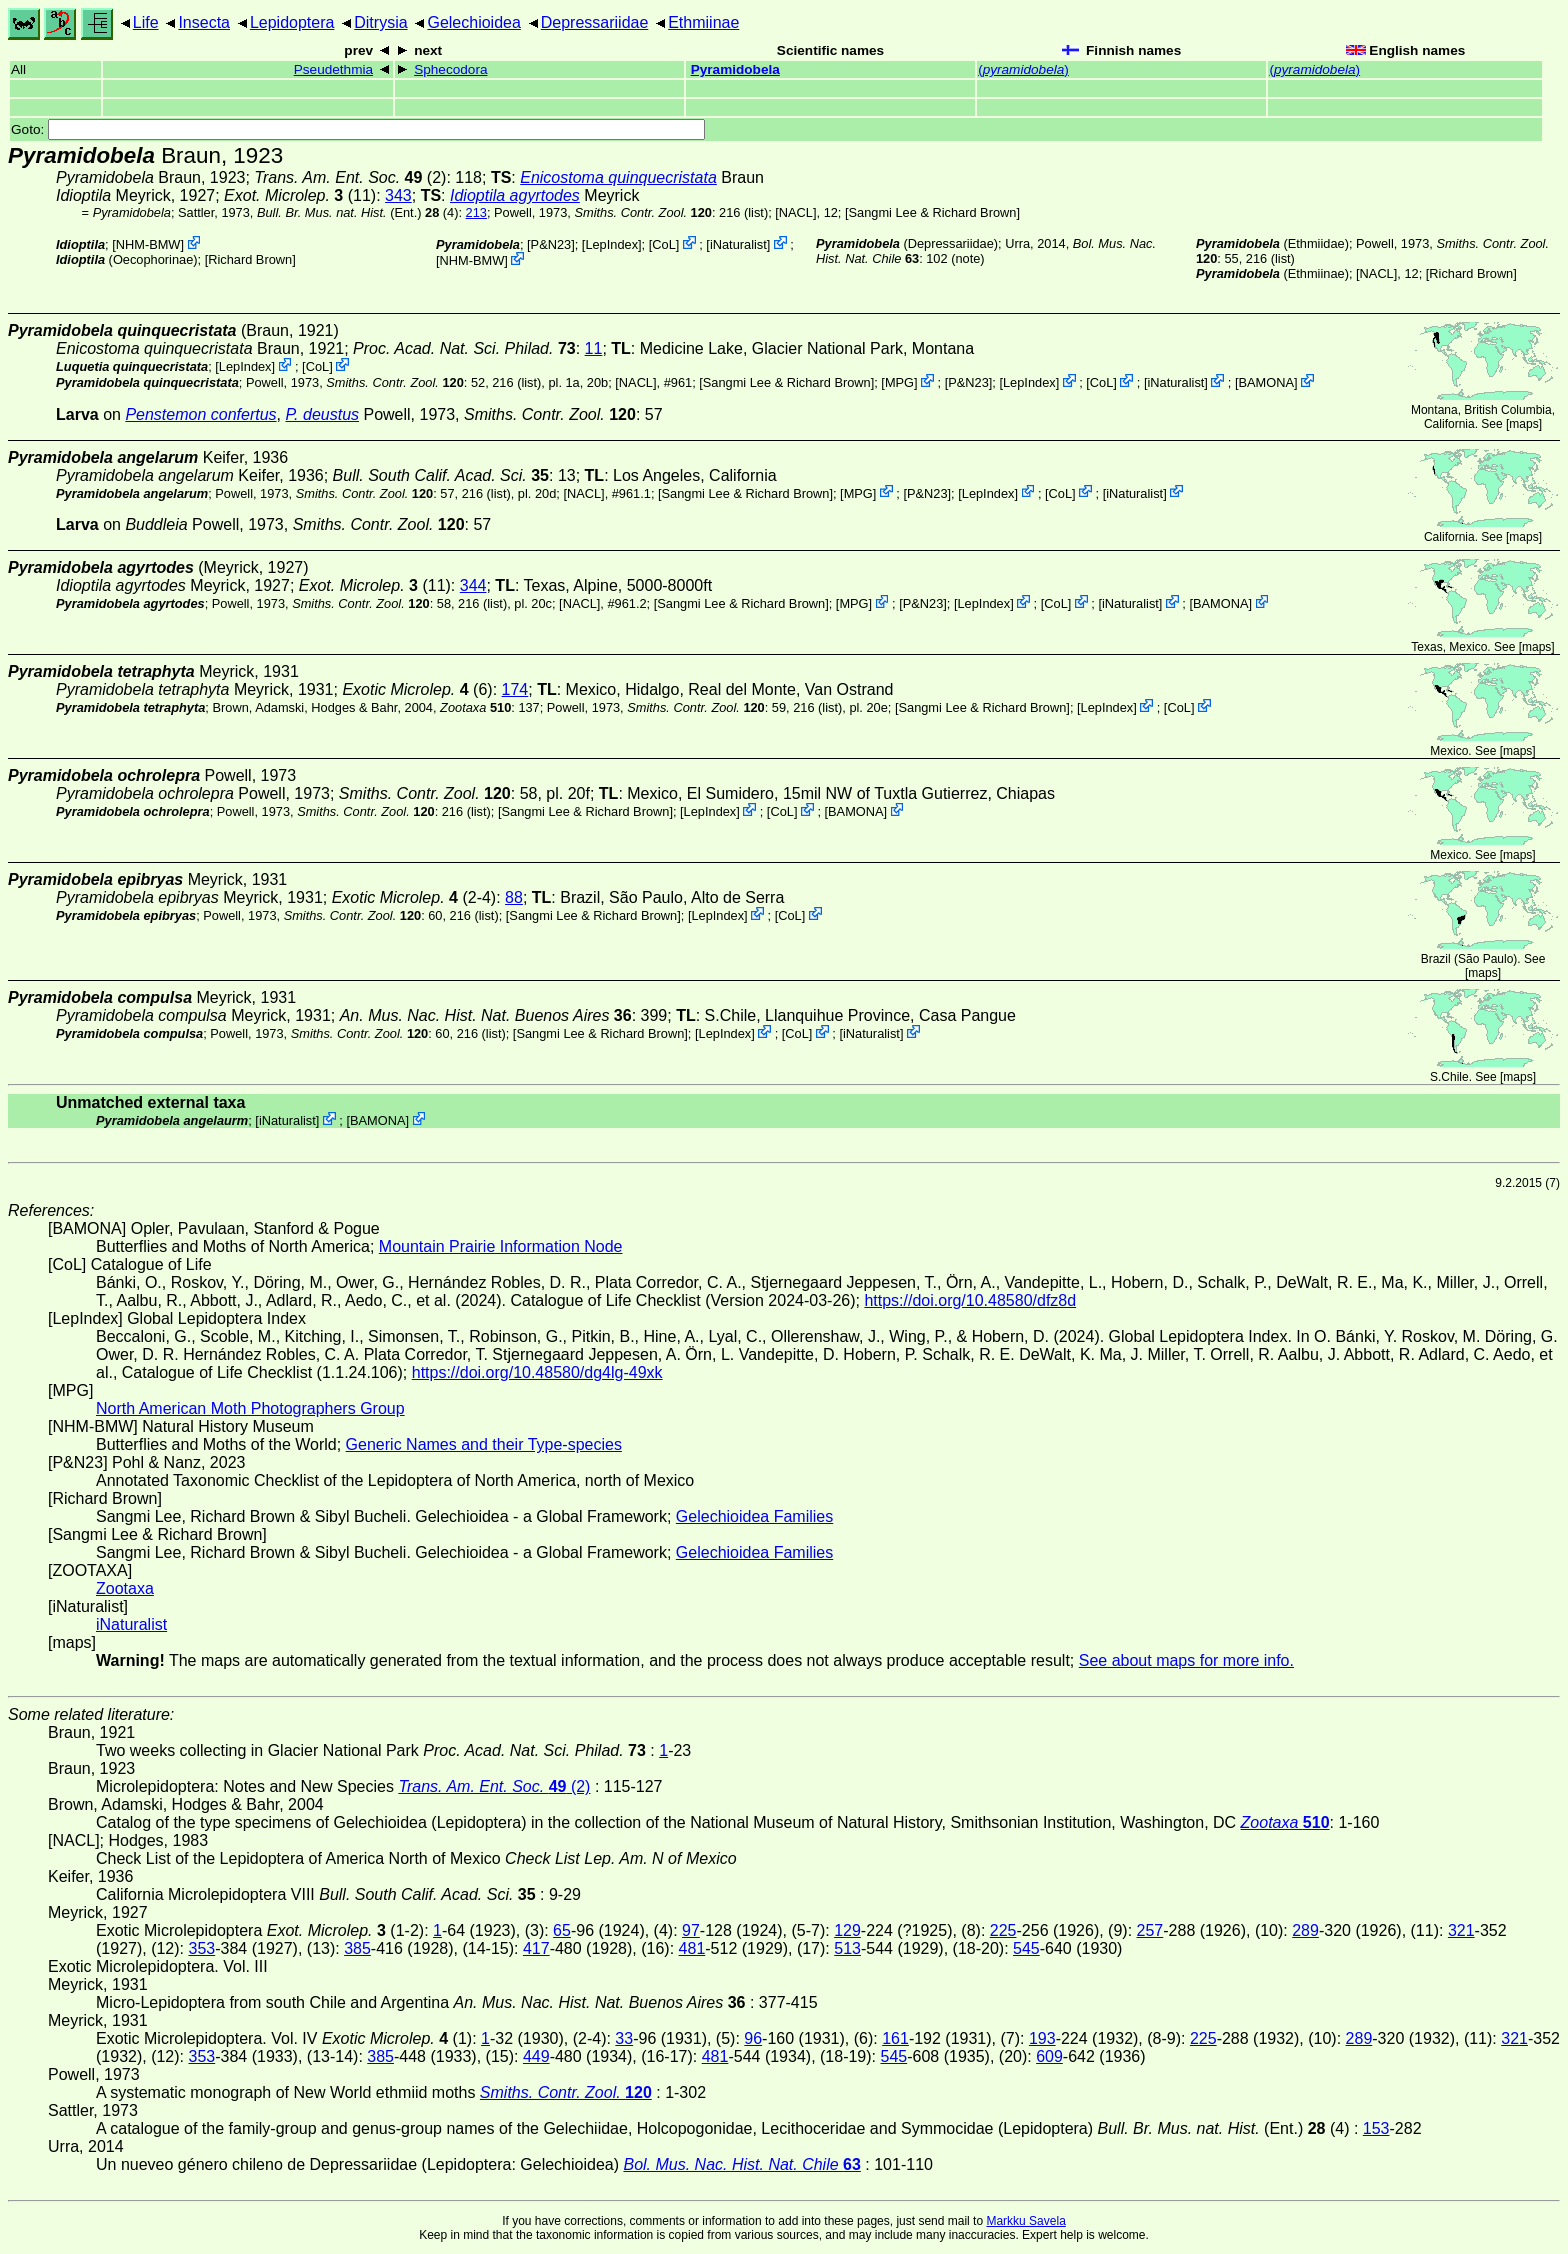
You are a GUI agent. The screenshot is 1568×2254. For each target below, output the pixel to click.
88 (514, 897)
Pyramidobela (735, 69)
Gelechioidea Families (754, 1516)
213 (476, 212)
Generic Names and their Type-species (484, 1444)
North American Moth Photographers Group (250, 1408)
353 (201, 1948)
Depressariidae (595, 22)
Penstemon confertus (200, 414)
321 (1461, 1930)
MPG (899, 382)
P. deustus (322, 414)
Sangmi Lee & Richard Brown (933, 212)
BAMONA (1266, 382)
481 (692, 1948)
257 (1150, 1930)
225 (1003, 1930)
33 (624, 2038)
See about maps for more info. (1186, 1660)
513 (847, 1948)
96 (753, 2038)
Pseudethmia (333, 69)
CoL (663, 244)
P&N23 (551, 244)
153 (1376, 2128)
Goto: (358, 129)
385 (357, 1948)
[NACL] (795, 212)
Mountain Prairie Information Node (501, 1246)
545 (1026, 1948)
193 (1042, 2038)
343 (398, 195)
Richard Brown (250, 259)
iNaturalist (738, 244)
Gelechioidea (473, 22)
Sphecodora (450, 69)
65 (562, 1930)
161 (895, 2038)
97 (691, 1930)
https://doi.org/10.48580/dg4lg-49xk (537, 1372)
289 (1305, 1930)
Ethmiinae (703, 22)
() (1023, 69)
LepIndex (611, 244)
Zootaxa (125, 1588)
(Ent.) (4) (358, 212)
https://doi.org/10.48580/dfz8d (970, 1300)
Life (146, 22)
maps (1523, 424)
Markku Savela (1025, 2221)
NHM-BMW (148, 244)
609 (1049, 2056)
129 (847, 1930)
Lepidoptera (292, 22)
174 (515, 689)
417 (536, 1948)
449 (536, 2056)
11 (594, 348)
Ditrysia (380, 22)
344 (473, 585)
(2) (350, 177)
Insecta (204, 22)
